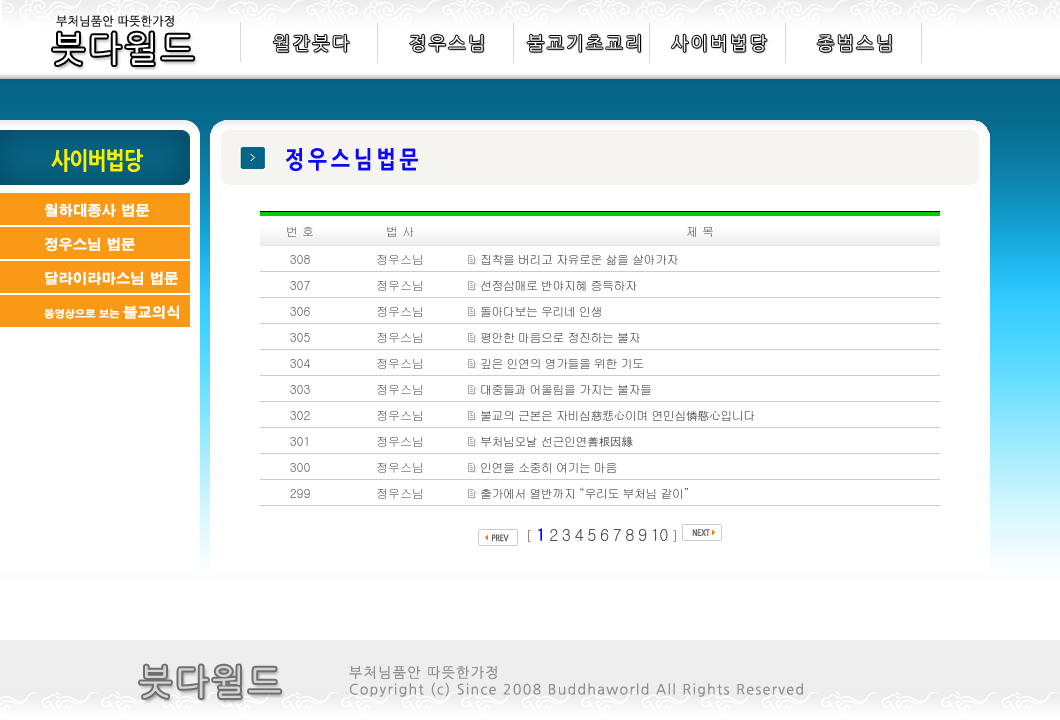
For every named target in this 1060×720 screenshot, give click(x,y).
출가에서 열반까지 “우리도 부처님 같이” (584, 492)
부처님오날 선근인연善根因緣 (556, 440)
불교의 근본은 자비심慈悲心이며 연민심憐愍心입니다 (617, 414)
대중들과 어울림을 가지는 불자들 (566, 388)
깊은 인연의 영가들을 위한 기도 (561, 362)
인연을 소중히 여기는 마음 (548, 466)
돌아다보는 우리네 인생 (541, 310)
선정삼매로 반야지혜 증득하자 (558, 284)
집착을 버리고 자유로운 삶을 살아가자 (579, 258)
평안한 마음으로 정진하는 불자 (560, 336)
